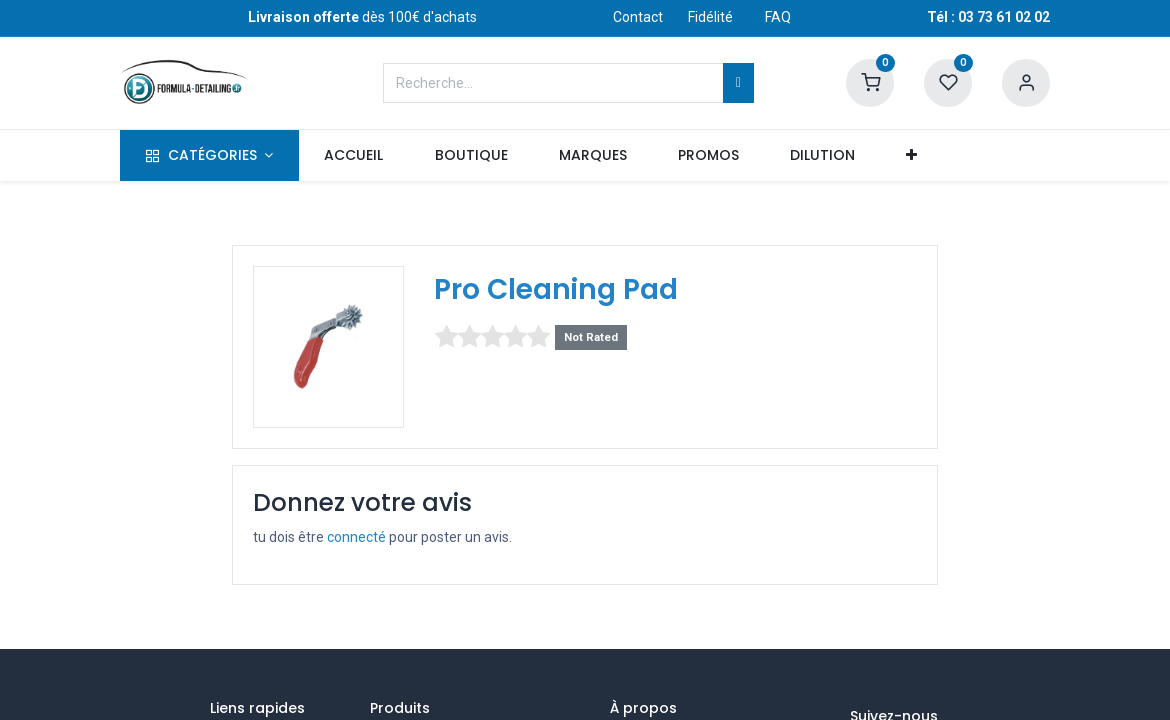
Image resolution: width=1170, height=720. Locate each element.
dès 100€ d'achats (362, 17)
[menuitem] (354, 156)
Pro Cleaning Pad (556, 289)
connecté (356, 537)
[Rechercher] (738, 83)
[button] (912, 156)
